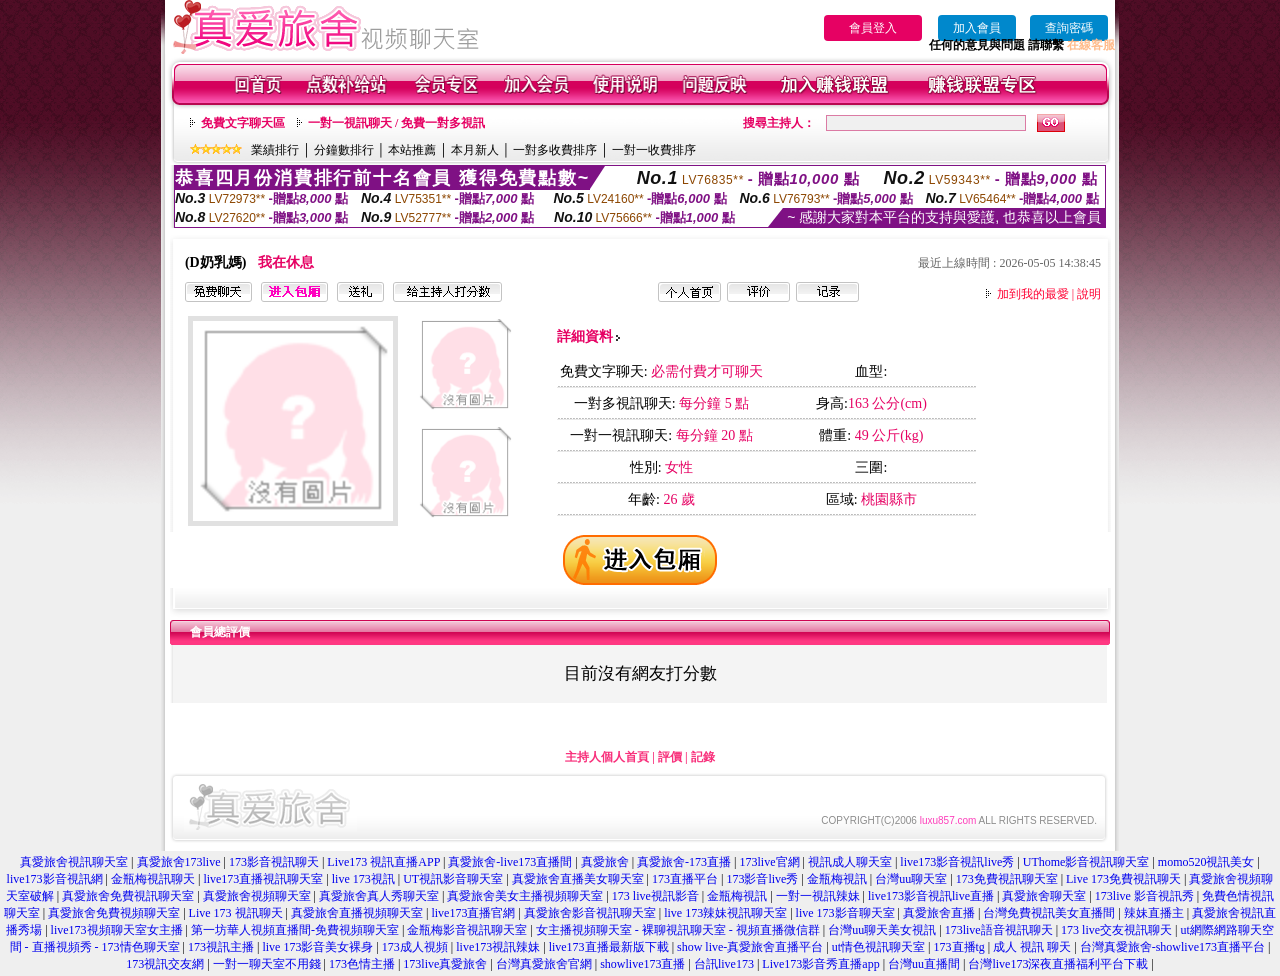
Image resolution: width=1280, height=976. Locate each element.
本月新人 (475, 150)
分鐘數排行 (344, 150)
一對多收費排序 (555, 150)
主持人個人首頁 (607, 757)
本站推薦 (412, 150)
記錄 (703, 757)
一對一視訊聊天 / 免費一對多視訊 (396, 123)
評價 (670, 757)
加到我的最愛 (1033, 294)
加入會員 (977, 28)
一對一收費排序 (654, 150)
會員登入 (873, 28)
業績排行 (275, 150)
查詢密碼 (1069, 28)
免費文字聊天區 (243, 123)
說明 (1089, 294)
